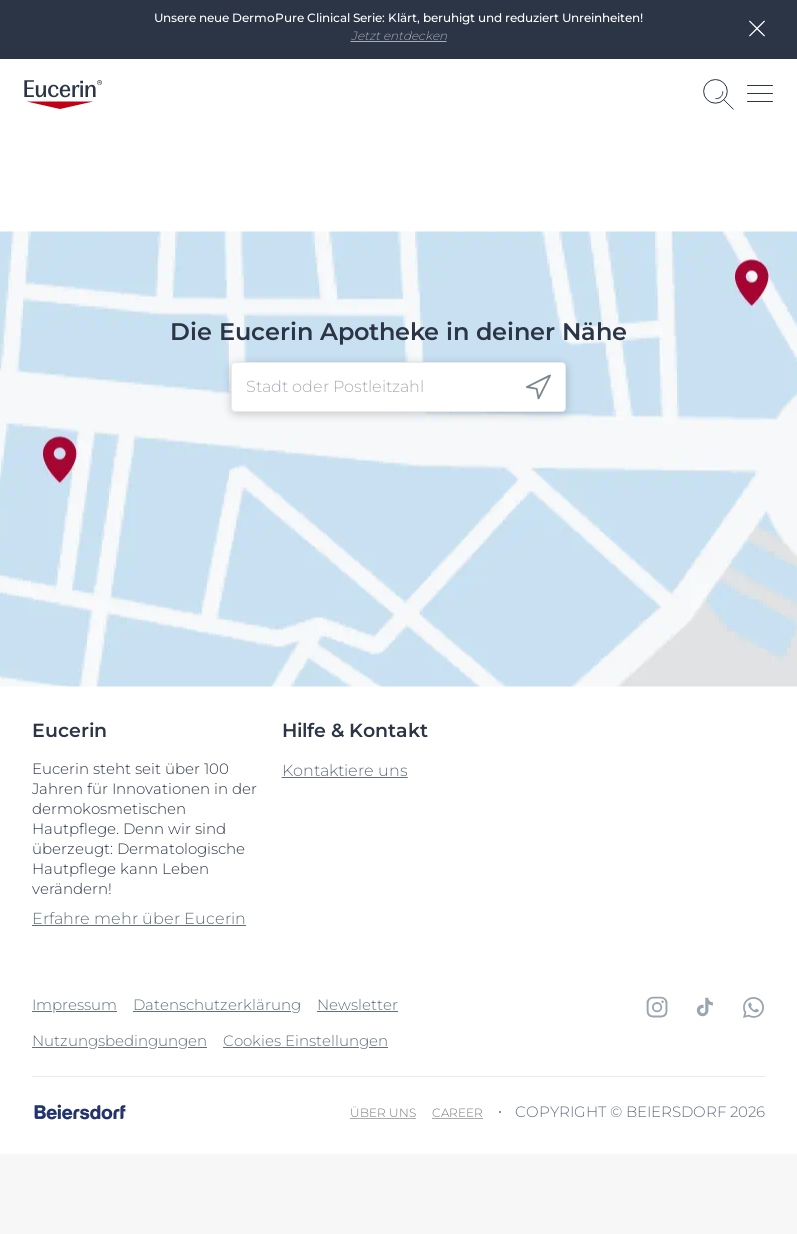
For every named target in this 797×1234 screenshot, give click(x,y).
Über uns (383, 1112)
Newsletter (357, 1004)
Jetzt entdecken (399, 35)
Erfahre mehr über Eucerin (139, 918)
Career (457, 1112)
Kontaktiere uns (345, 770)
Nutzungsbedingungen (119, 1040)
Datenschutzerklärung (217, 1004)
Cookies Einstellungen (305, 1040)
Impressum (74, 1004)
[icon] (538, 387)
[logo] (63, 94)
